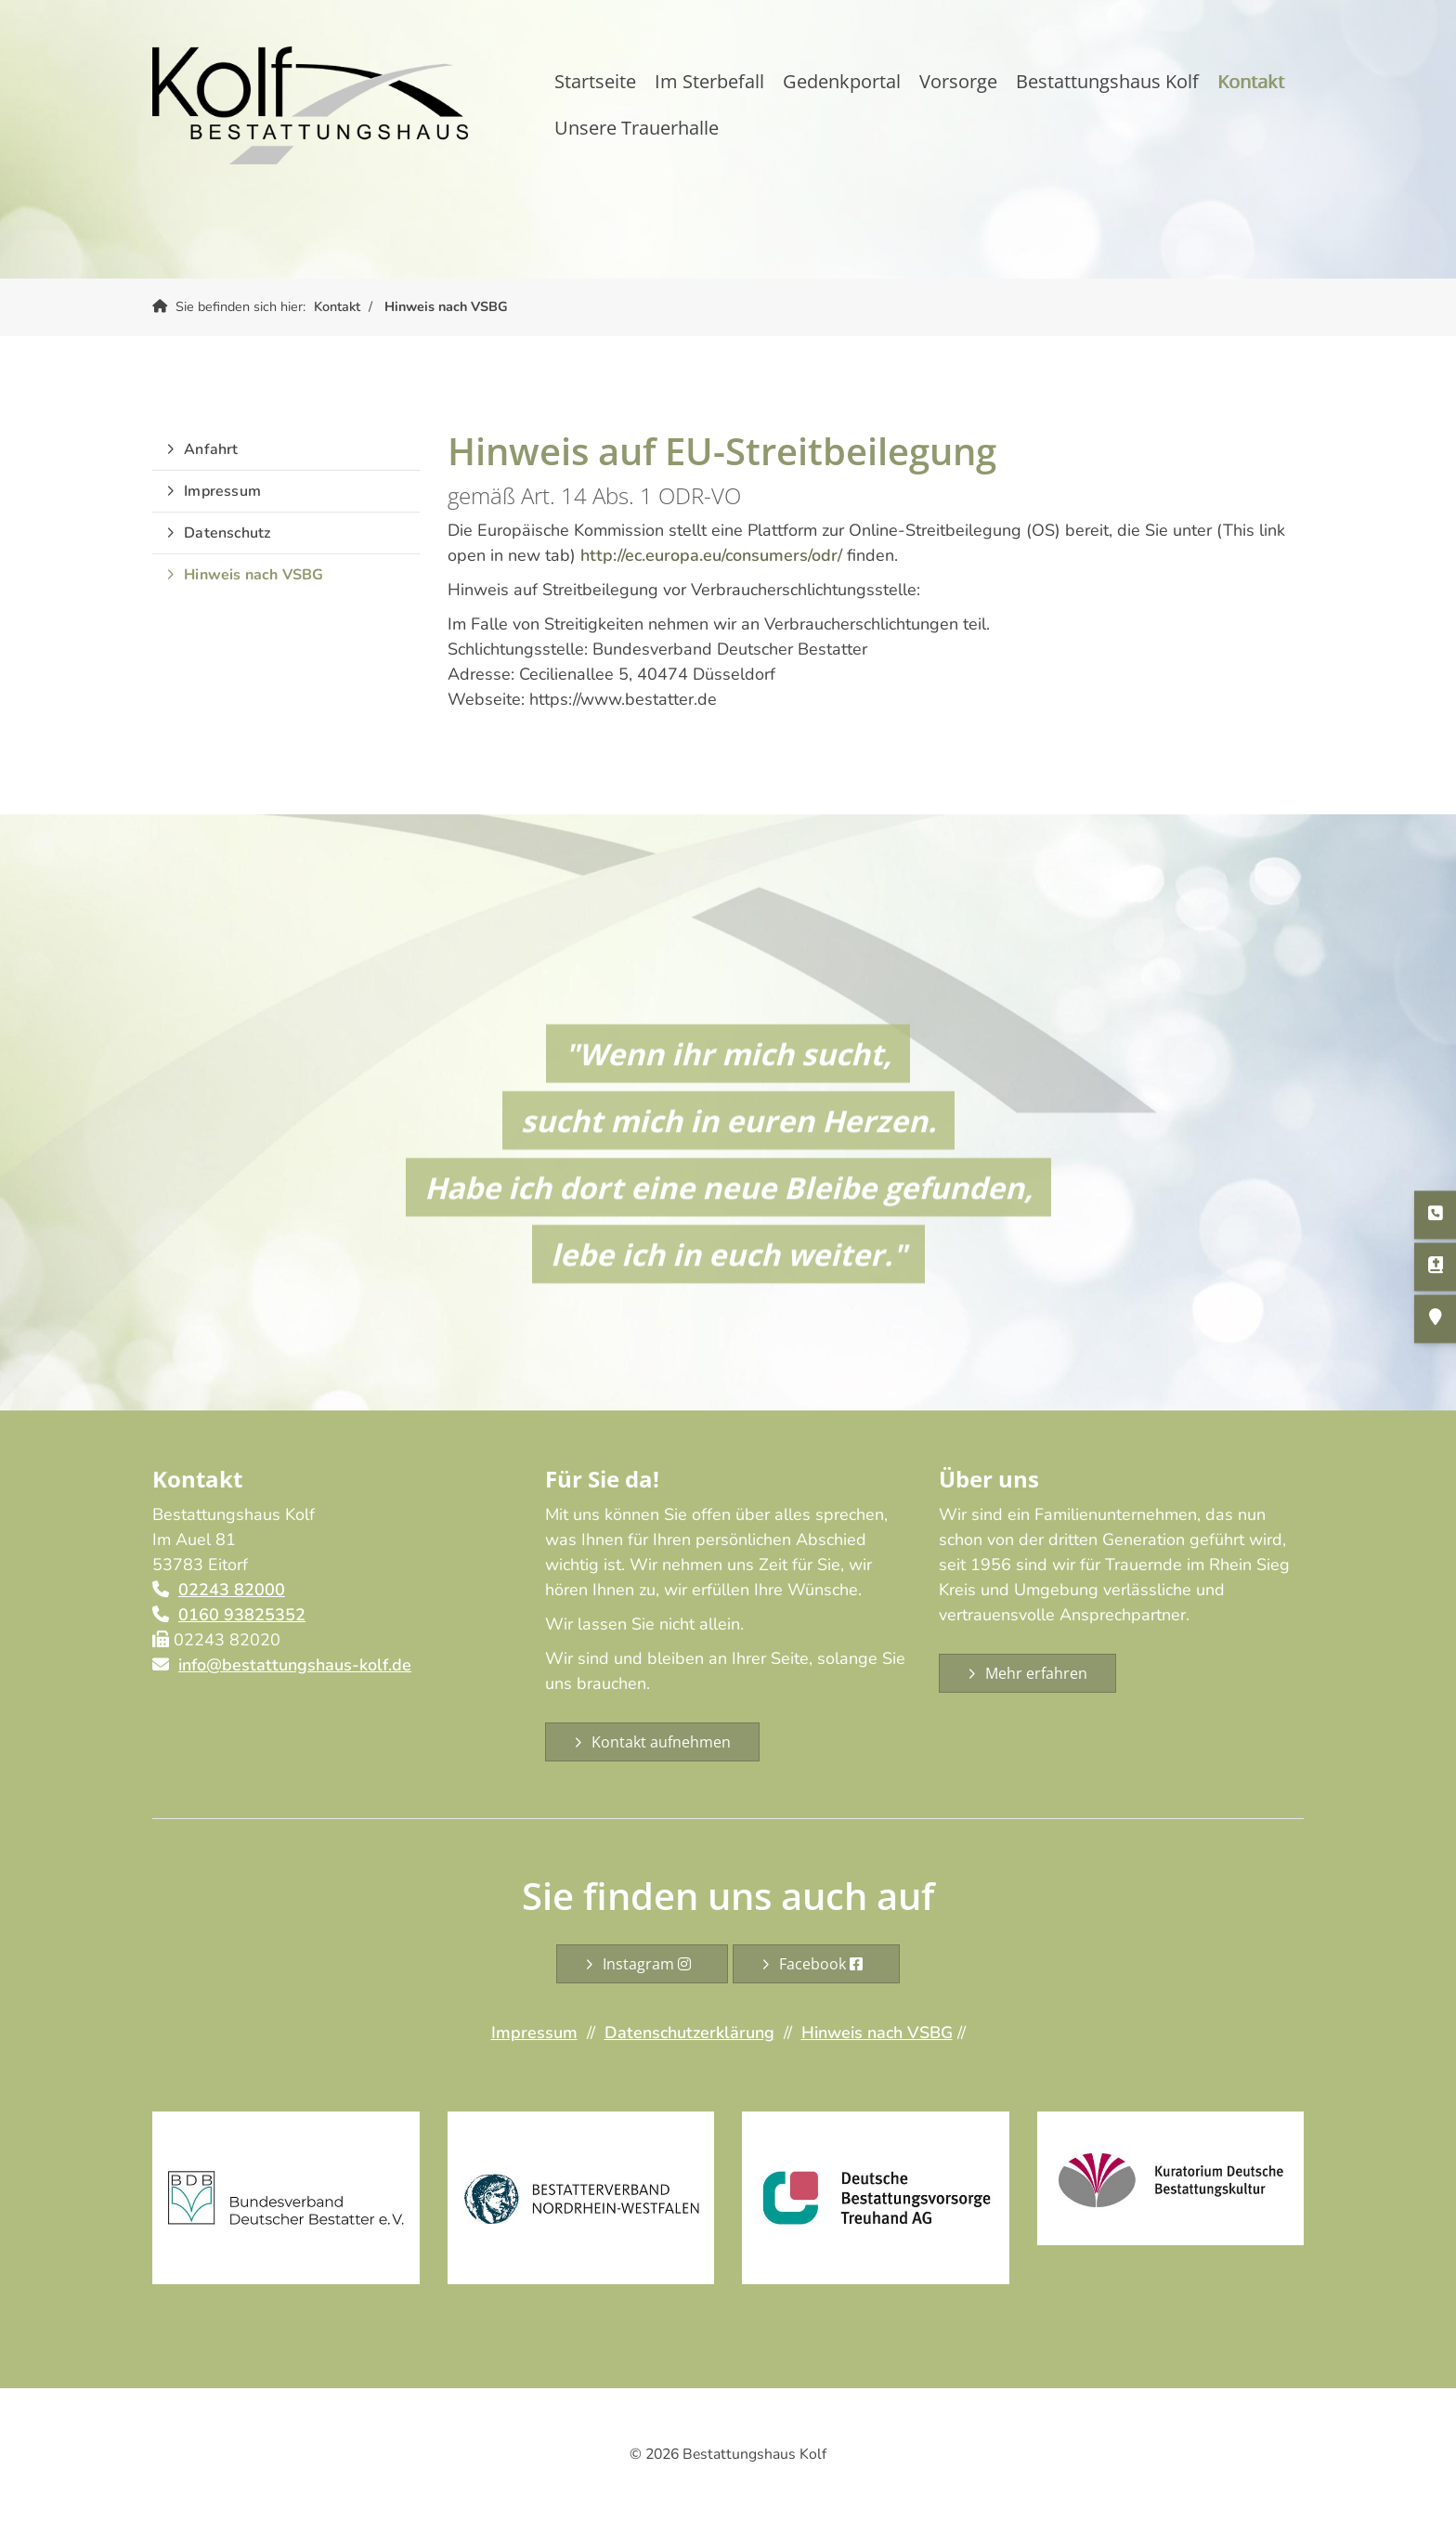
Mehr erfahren (1036, 1673)
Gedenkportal (842, 81)
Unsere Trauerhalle (636, 127)
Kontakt (1250, 81)
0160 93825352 (242, 1615)
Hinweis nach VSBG (446, 306)
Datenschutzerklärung (689, 2032)
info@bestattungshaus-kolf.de (294, 1665)
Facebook (825, 1964)
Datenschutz (227, 533)
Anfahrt (211, 449)
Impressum (222, 491)
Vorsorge (958, 81)
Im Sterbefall (709, 81)
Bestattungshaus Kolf (1107, 81)
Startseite (595, 81)
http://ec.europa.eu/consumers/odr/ (711, 555)
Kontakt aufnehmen (661, 1742)
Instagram (651, 1964)
